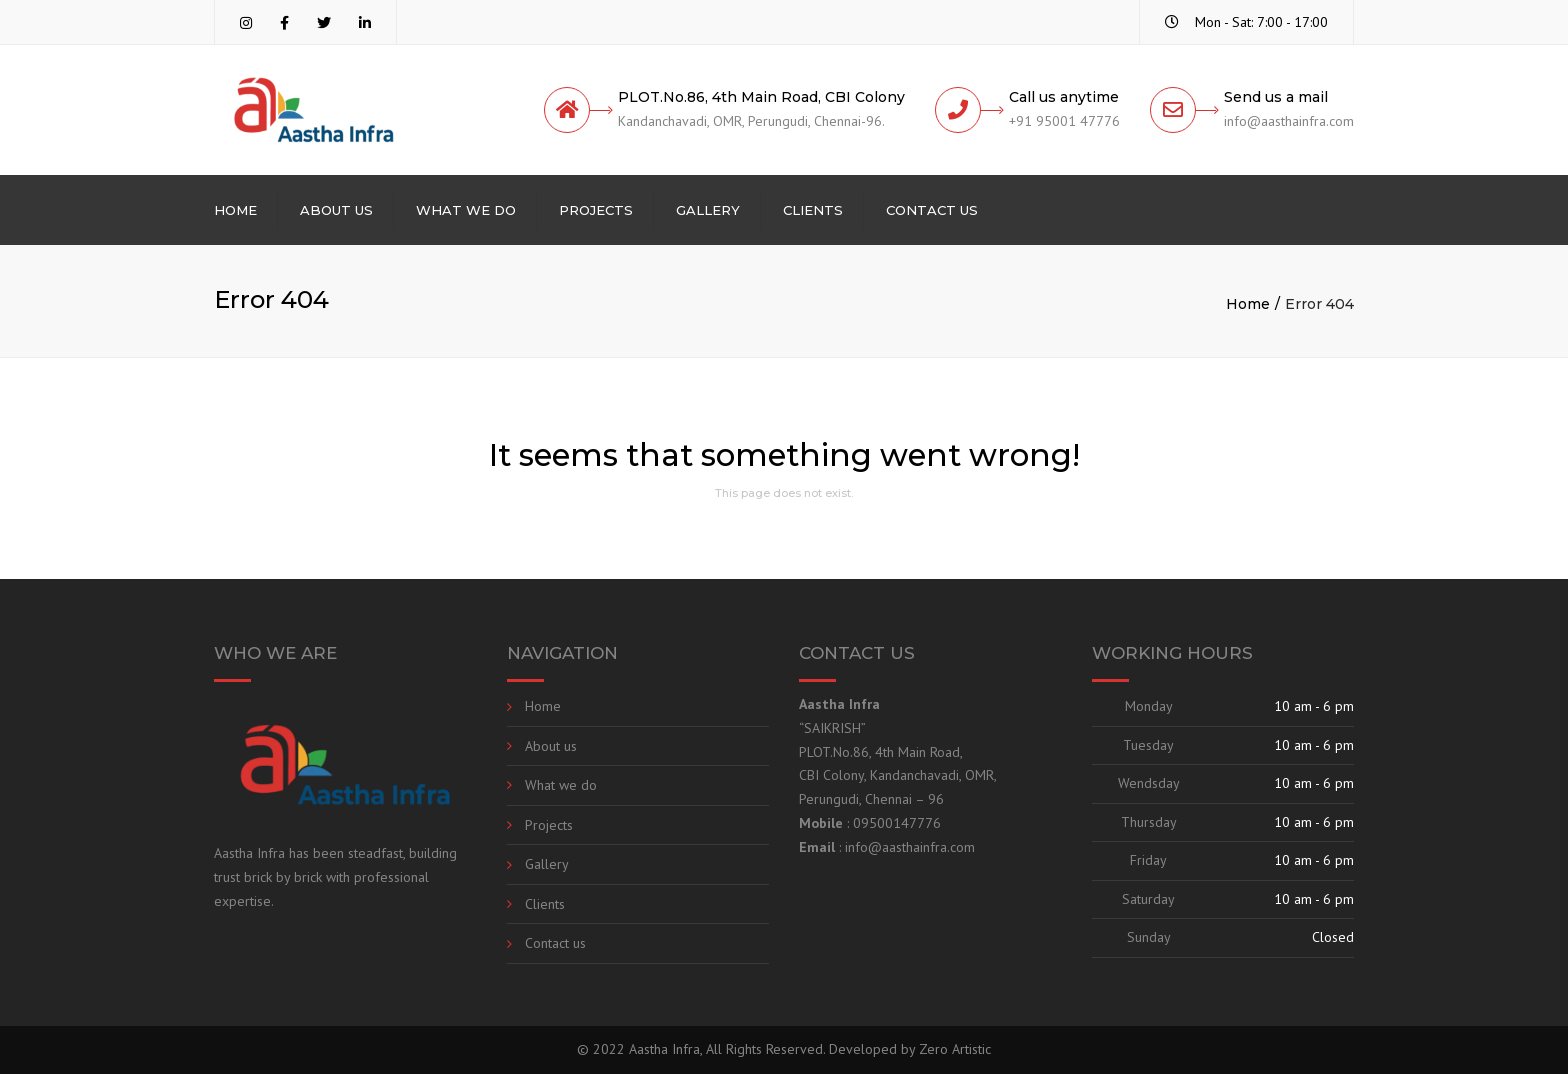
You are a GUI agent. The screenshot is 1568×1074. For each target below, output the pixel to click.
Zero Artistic (955, 1049)
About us (336, 210)
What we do (466, 210)
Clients (813, 210)
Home (235, 210)
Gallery (708, 210)
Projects (596, 210)
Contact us (932, 210)
